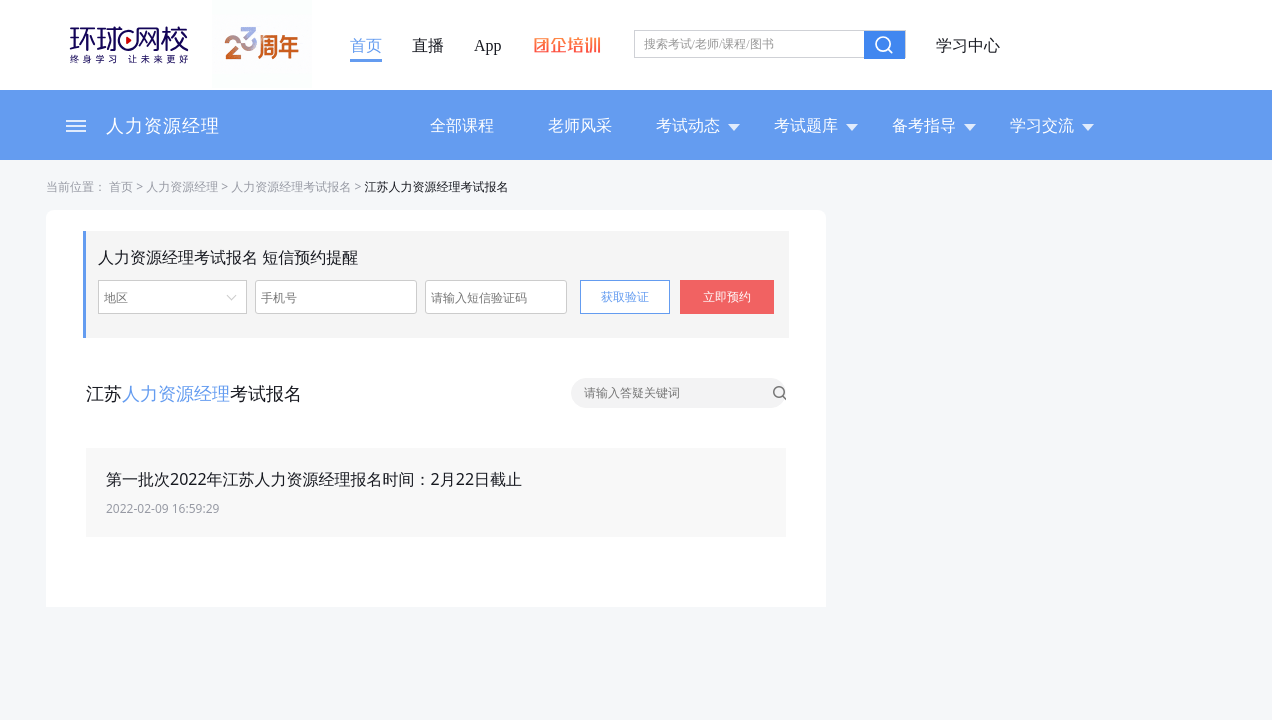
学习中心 (968, 46)
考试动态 (698, 125)
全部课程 (462, 125)
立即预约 (727, 296)
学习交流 (1052, 125)
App (488, 46)
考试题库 (816, 125)
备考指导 (934, 125)
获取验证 (625, 296)
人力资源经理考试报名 (291, 186)
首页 (366, 46)
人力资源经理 (163, 125)
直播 (428, 46)
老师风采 (580, 125)
